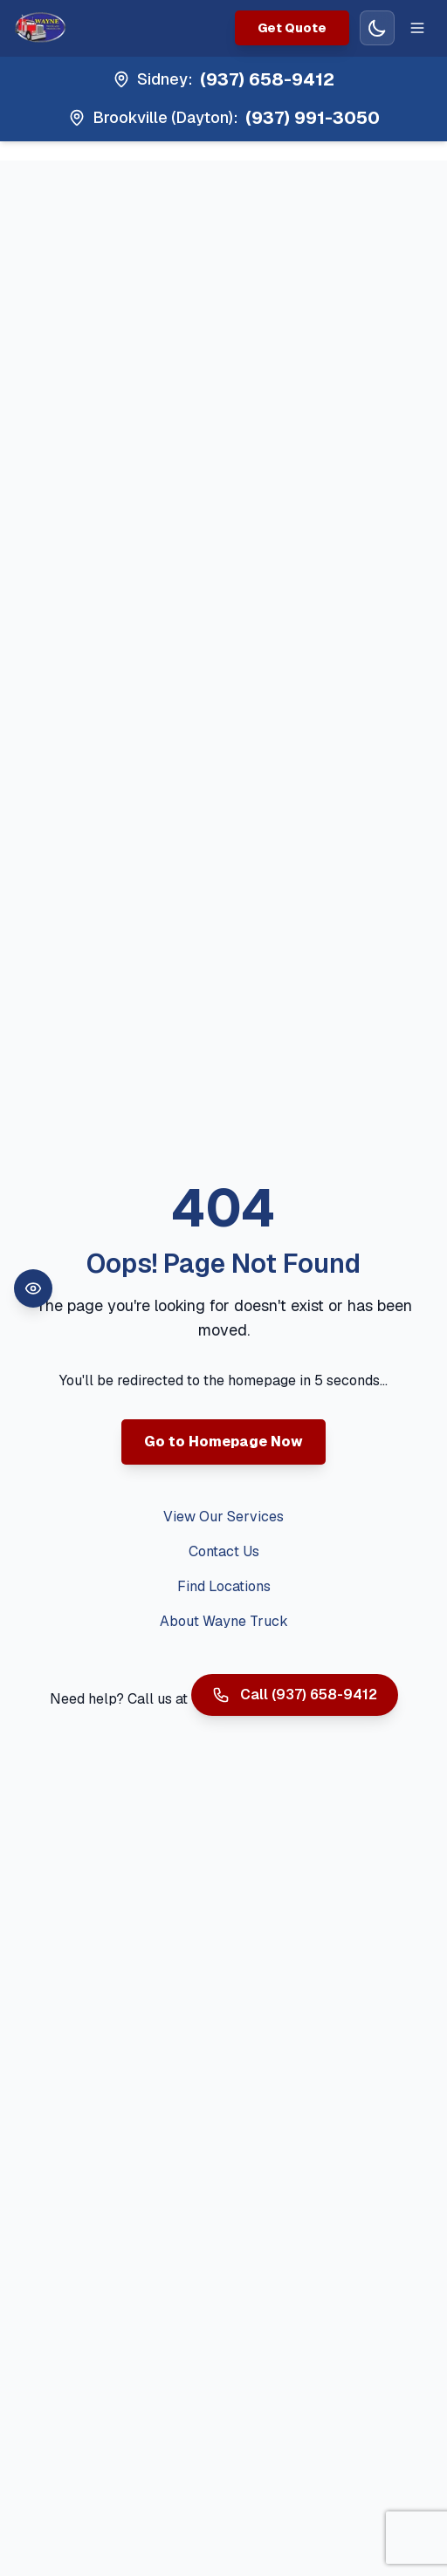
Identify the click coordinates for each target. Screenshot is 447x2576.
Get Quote (292, 28)
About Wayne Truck (224, 1621)
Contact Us (224, 1551)
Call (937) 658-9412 (294, 1694)
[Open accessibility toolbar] (33, 1288)
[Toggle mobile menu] (417, 28)
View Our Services (223, 1516)
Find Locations (224, 1586)
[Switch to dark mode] (377, 27)
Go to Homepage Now (223, 1441)
